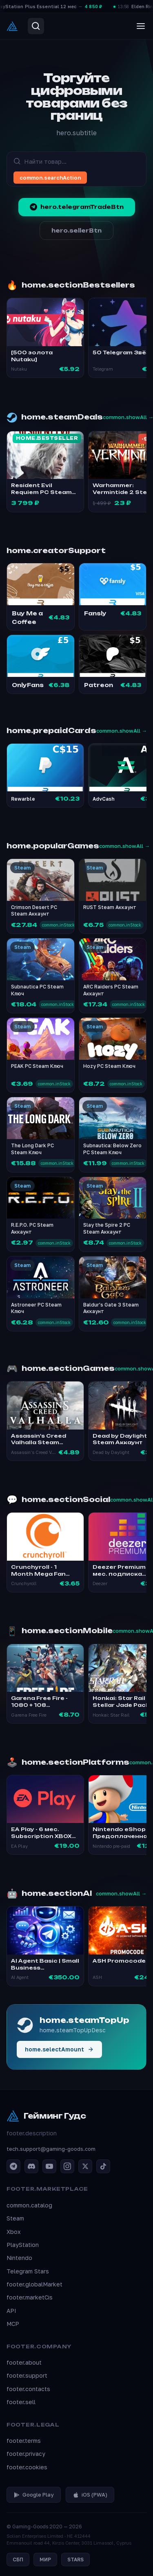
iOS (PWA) (90, 2494)
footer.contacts (28, 2388)
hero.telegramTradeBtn (77, 207)
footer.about (24, 2362)
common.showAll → (121, 730)
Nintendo (19, 2257)
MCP (13, 2323)
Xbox (14, 2231)
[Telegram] (13, 2166)
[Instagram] (67, 2166)
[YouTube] (49, 2166)
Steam (15, 2218)
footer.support (27, 2375)
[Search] (36, 26)
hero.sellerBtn (76, 230)
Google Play (33, 2494)
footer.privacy (26, 2453)
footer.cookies (27, 2467)
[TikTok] (103, 2166)
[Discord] (31, 2166)
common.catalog (29, 2205)
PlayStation (23, 2244)
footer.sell (21, 2401)
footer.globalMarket (34, 2284)
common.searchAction (50, 177)
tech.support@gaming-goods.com (51, 2149)
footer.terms (24, 2440)
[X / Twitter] (85, 2166)
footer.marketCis (30, 2297)
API (11, 2310)
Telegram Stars (28, 2271)
